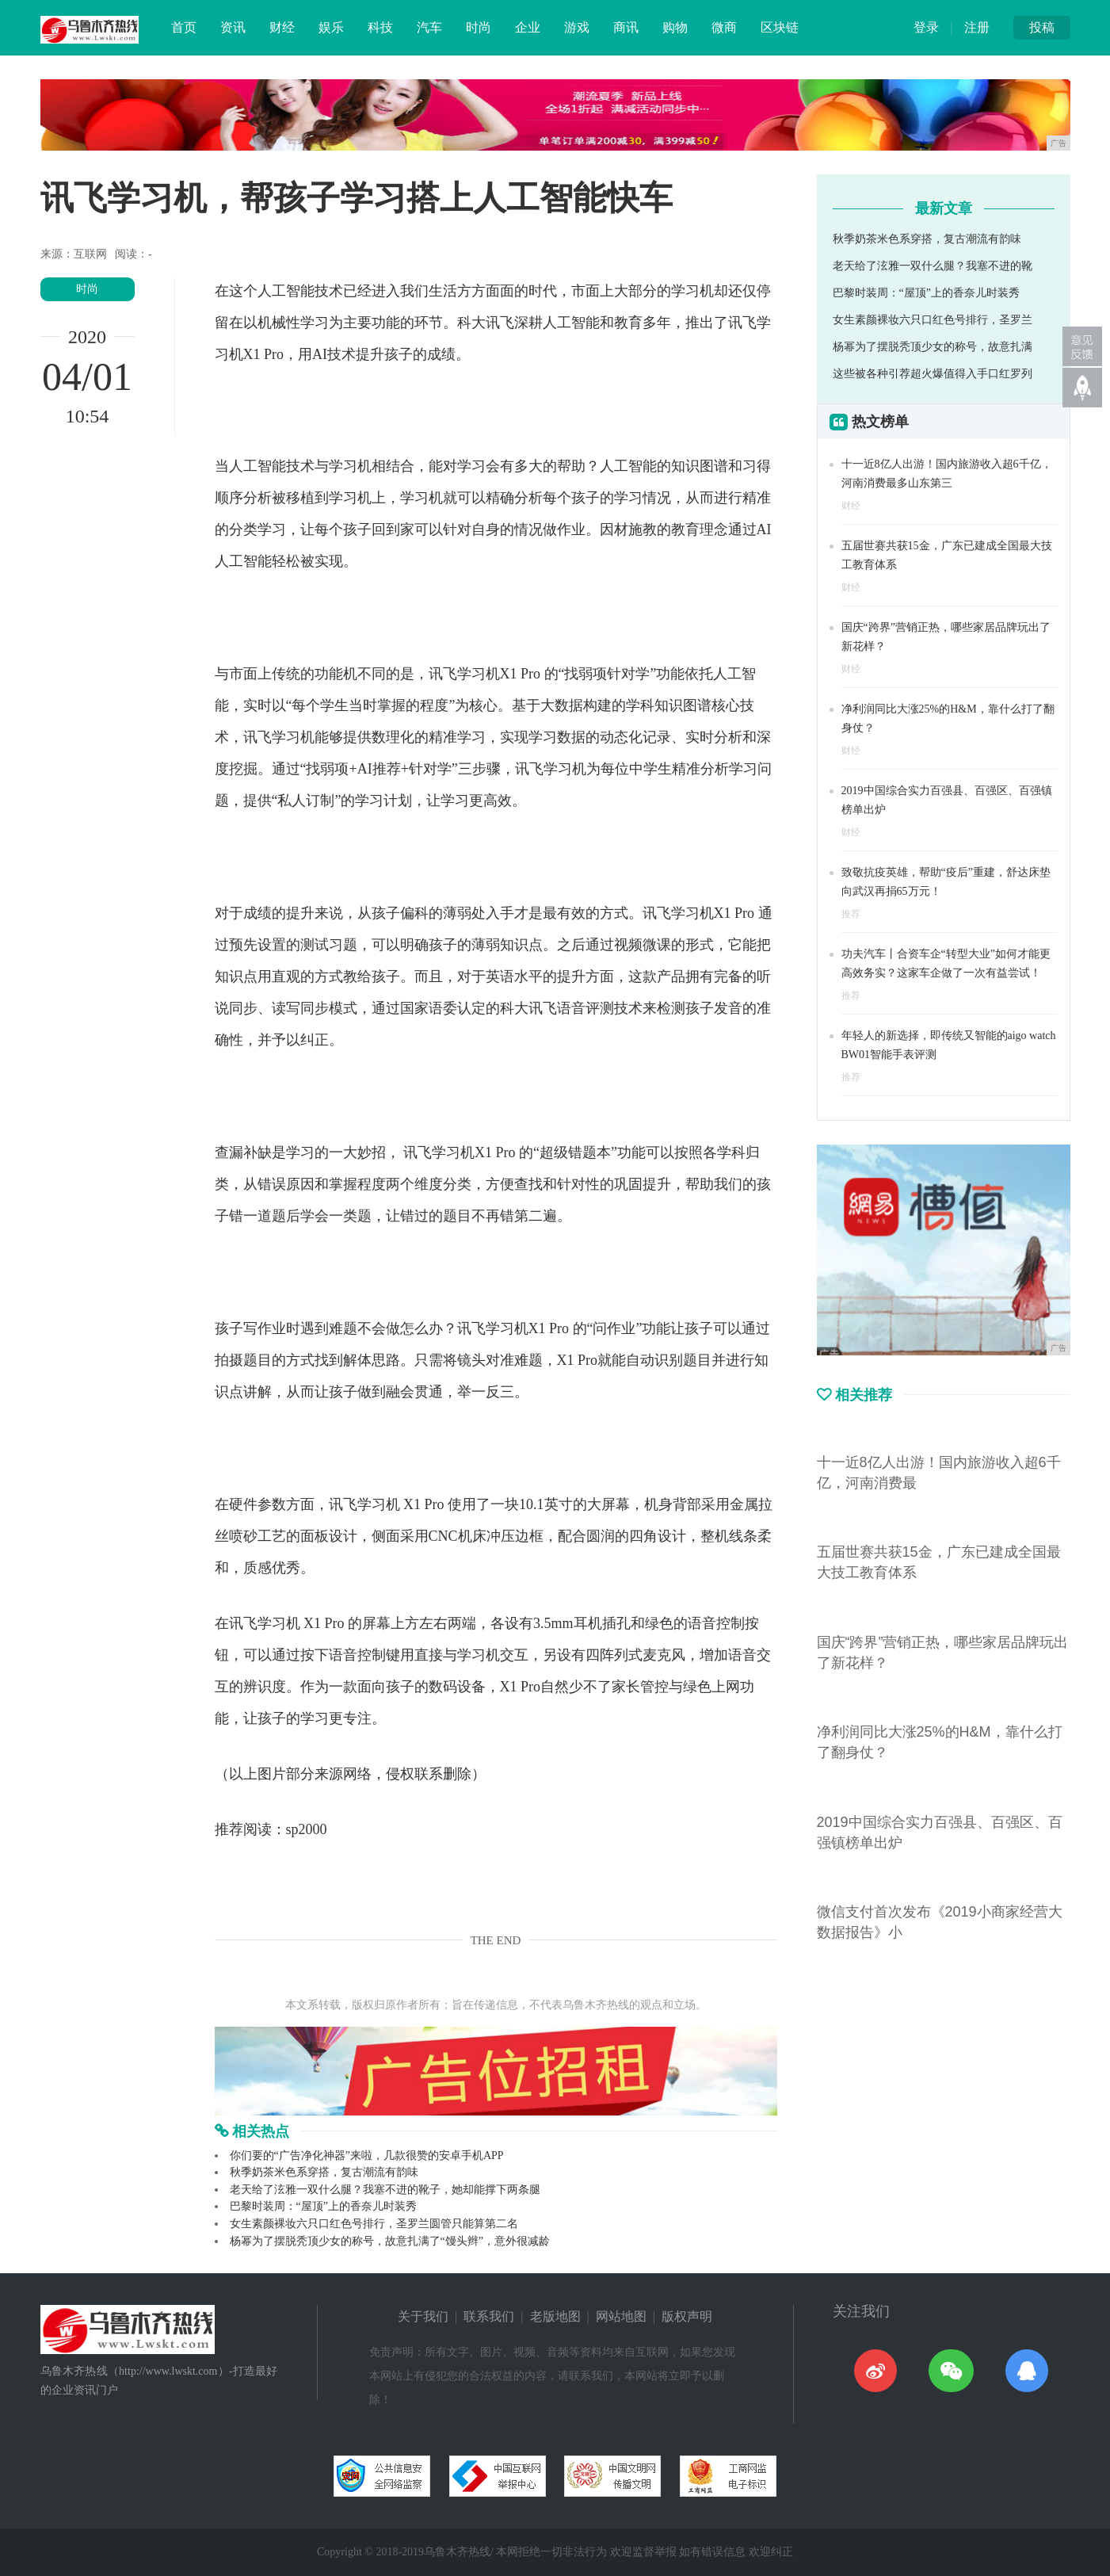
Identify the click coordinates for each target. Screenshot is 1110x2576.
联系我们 (488, 2316)
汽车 (429, 27)
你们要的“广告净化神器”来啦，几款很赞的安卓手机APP (367, 2155)
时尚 (478, 27)
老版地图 (555, 2316)
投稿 (1042, 27)
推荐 (850, 913)
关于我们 (423, 2316)
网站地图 (621, 2316)
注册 (977, 27)
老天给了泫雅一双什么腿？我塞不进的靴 (932, 266)
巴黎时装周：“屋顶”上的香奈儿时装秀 (323, 2206)
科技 (380, 27)
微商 (724, 27)
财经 (282, 27)
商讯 (626, 27)
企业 (527, 27)
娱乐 (331, 27)
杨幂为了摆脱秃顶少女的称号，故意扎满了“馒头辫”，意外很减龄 (390, 2241)
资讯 (233, 27)
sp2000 (306, 1829)
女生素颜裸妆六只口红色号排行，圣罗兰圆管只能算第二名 (374, 2224)
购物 (675, 27)
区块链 (780, 27)
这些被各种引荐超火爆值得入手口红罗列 (932, 374)
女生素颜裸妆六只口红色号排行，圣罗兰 (932, 320)
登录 (926, 27)
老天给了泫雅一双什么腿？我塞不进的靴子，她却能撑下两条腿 (385, 2190)
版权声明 (687, 2316)
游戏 (576, 27)
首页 (183, 27)
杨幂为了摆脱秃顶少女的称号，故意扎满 (932, 347)
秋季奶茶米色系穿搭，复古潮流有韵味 (324, 2172)
